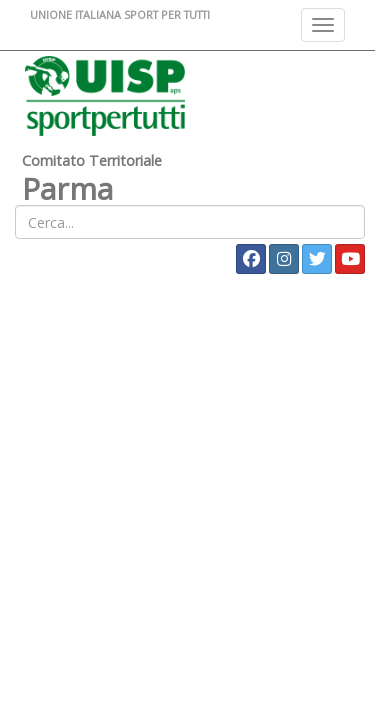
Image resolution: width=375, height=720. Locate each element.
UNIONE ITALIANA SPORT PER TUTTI (120, 14)
